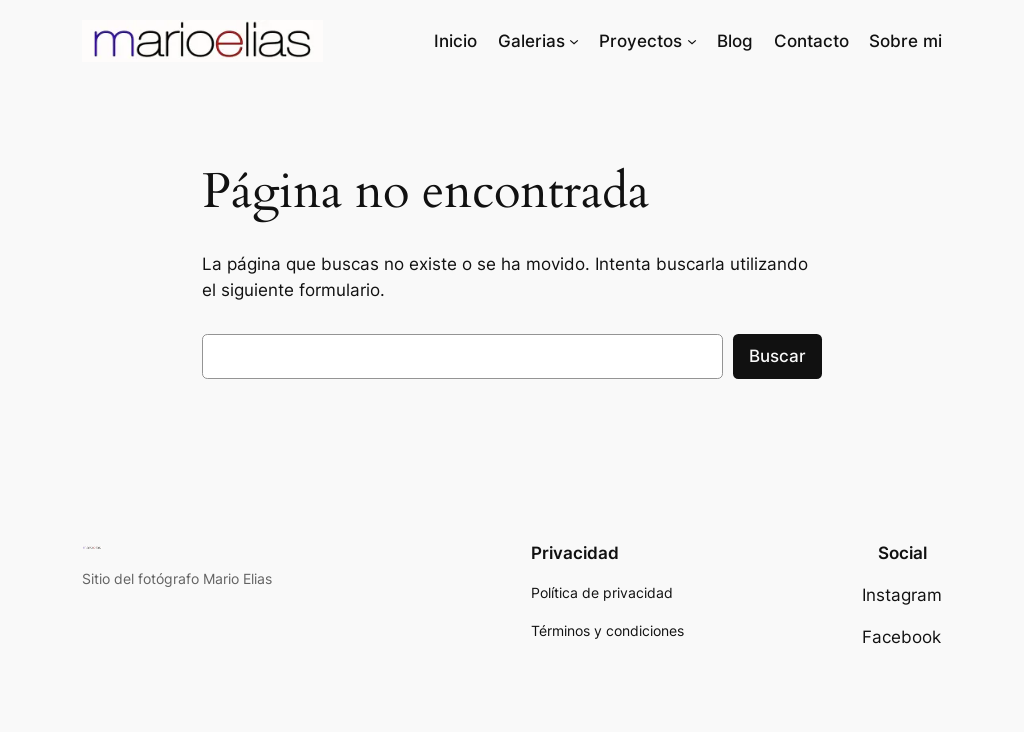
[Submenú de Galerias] (574, 41)
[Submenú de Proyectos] (692, 41)
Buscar (777, 356)
